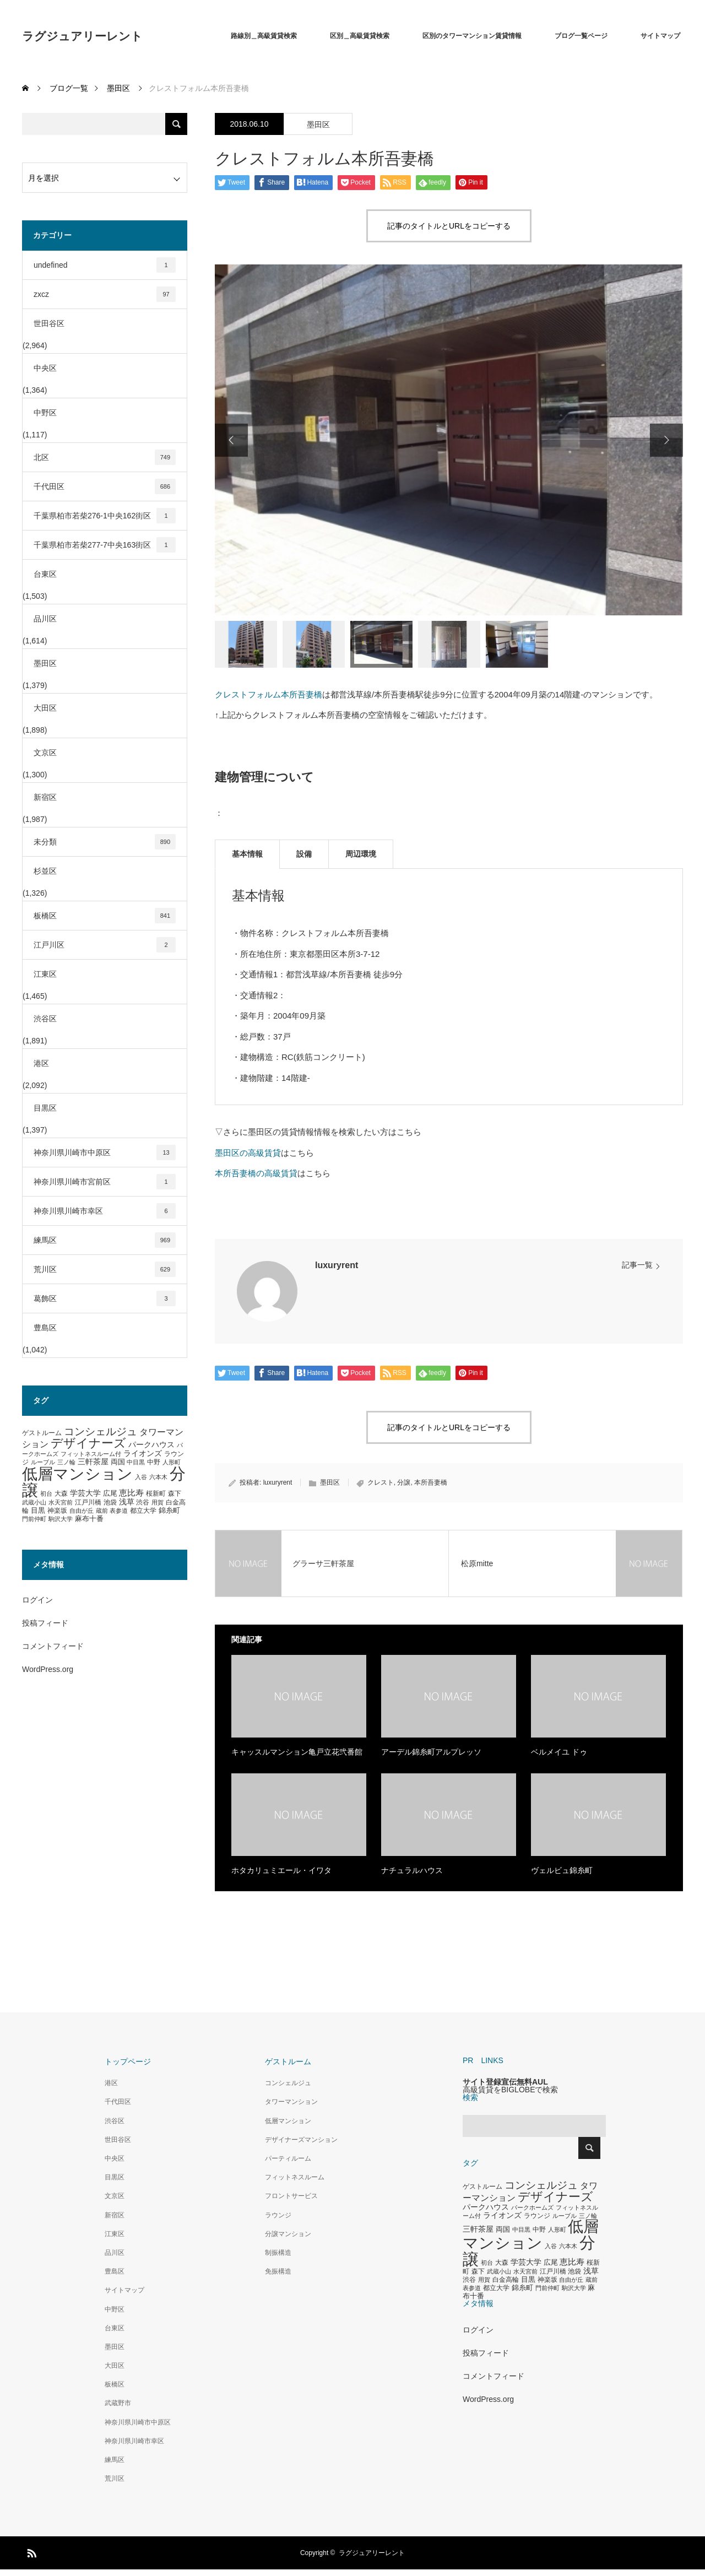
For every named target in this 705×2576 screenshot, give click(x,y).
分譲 (403, 1482)
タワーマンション (291, 2102)
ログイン (37, 1599)
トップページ (128, 2061)
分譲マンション (288, 2234)
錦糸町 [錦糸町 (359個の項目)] (169, 1510)
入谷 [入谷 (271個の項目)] (141, 1477)
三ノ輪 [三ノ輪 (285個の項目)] (66, 1462)
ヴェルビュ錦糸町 (562, 1870)
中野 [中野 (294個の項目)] (153, 1462)
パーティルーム (288, 2158)
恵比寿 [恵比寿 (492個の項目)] (131, 1493)
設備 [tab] (304, 853)
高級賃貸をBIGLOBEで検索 (510, 2089)
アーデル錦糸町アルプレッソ (431, 1751)
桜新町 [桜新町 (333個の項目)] (156, 1493)
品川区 (45, 618)
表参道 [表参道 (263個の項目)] (119, 1510)
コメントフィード (53, 1646)
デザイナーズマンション (301, 2140)
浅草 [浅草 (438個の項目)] (126, 1501)
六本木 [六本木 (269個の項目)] (158, 1477)
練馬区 (105, 1240)
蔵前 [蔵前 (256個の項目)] (102, 1510)
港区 (41, 1063)
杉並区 (45, 871)
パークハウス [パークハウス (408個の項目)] (151, 1445)
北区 (105, 457)
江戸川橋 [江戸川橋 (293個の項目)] (88, 1502)
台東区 (45, 574)
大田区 (45, 707)
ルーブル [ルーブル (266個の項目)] (43, 1462)
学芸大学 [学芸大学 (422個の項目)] (85, 1493)
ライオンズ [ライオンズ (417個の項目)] (142, 1453)
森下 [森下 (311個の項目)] (174, 1493)
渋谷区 (45, 1018)
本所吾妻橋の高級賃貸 (256, 1173)
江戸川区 (105, 945)
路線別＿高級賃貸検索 (264, 36)
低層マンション (288, 2121)
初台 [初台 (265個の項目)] (46, 1493)
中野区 (45, 412)
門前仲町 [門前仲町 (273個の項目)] (34, 1519)
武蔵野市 (118, 2403)
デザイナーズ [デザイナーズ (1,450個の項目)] (88, 1443)
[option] (449, 439)
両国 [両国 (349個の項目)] (118, 1462)
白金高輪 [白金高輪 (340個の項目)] (505, 2279)
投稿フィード (45, 1623)
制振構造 (278, 2252)
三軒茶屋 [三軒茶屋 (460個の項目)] (93, 1461)
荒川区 (105, 1269)
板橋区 (105, 915)
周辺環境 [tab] (360, 853)
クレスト (380, 1482)
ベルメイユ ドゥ (559, 1751)
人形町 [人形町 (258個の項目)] (171, 1462)
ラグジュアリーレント (82, 36)
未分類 (105, 841)
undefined (105, 265)
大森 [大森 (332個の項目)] (61, 1493)
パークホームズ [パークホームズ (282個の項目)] (532, 2207)
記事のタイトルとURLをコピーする (449, 225)
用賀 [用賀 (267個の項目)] (157, 1502)
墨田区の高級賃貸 (248, 1152)
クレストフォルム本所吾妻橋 (268, 694)
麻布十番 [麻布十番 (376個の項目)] (89, 1518)
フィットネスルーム (294, 2177)
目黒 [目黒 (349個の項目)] (38, 1510)
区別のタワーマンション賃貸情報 (472, 36)
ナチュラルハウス (412, 1870)
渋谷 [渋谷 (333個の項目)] (142, 1502)
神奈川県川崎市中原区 (105, 1152)
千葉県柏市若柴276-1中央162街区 (105, 515)
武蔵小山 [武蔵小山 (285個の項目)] (34, 1502)
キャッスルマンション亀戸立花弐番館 (296, 1751)
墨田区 (318, 124)
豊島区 (45, 1327)
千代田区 (105, 486)
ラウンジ (278, 2215)
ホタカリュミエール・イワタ (281, 1870)
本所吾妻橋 (430, 1482)
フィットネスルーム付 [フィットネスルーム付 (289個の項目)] (91, 1454)
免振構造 (278, 2271)
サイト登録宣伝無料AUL (505, 2081)
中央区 (45, 368)
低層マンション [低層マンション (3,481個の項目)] (77, 1473)
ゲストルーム (288, 2061)
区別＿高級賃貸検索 (359, 36)
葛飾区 (105, 1298)
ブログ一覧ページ (581, 36)
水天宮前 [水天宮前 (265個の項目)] (60, 1502)
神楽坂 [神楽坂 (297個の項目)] (57, 1510)
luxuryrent (336, 1265)
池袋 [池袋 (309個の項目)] (110, 1502)
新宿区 (45, 797)
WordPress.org (47, 1669)
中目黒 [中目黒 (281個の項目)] (136, 1462)
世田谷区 (49, 323)
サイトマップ (660, 36)
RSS (30, 2551)
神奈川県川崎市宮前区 (105, 1181)
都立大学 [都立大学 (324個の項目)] (143, 1510)
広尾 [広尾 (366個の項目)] (110, 1493)
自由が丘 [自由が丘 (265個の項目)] (81, 1510)
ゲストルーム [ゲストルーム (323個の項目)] (42, 1433)
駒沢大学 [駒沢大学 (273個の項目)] (60, 1519)
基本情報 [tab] (247, 853)
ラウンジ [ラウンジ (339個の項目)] (537, 2216)
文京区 (45, 752)
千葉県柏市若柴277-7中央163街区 (105, 545)
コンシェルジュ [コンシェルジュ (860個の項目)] (100, 1431)
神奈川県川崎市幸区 (105, 1211)
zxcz (105, 294)
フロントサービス (291, 2196)
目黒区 (45, 1107)
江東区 (45, 974)
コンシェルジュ (288, 2083)
